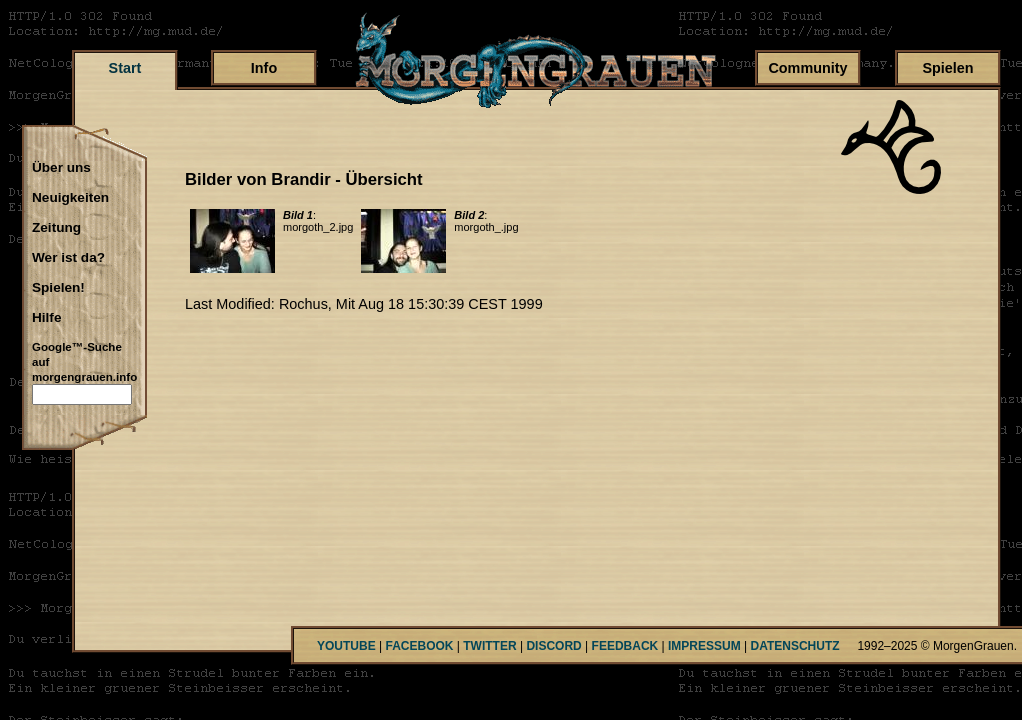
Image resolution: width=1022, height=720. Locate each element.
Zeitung (56, 228)
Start (125, 68)
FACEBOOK (419, 646)
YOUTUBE (346, 646)
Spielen (947, 68)
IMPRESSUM (704, 646)
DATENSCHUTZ (795, 646)
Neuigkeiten (70, 198)
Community (807, 68)
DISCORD (553, 646)
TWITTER (489, 646)
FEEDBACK (625, 646)
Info (264, 68)
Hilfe (46, 318)
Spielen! (58, 288)
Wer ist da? (68, 258)
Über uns (61, 168)
